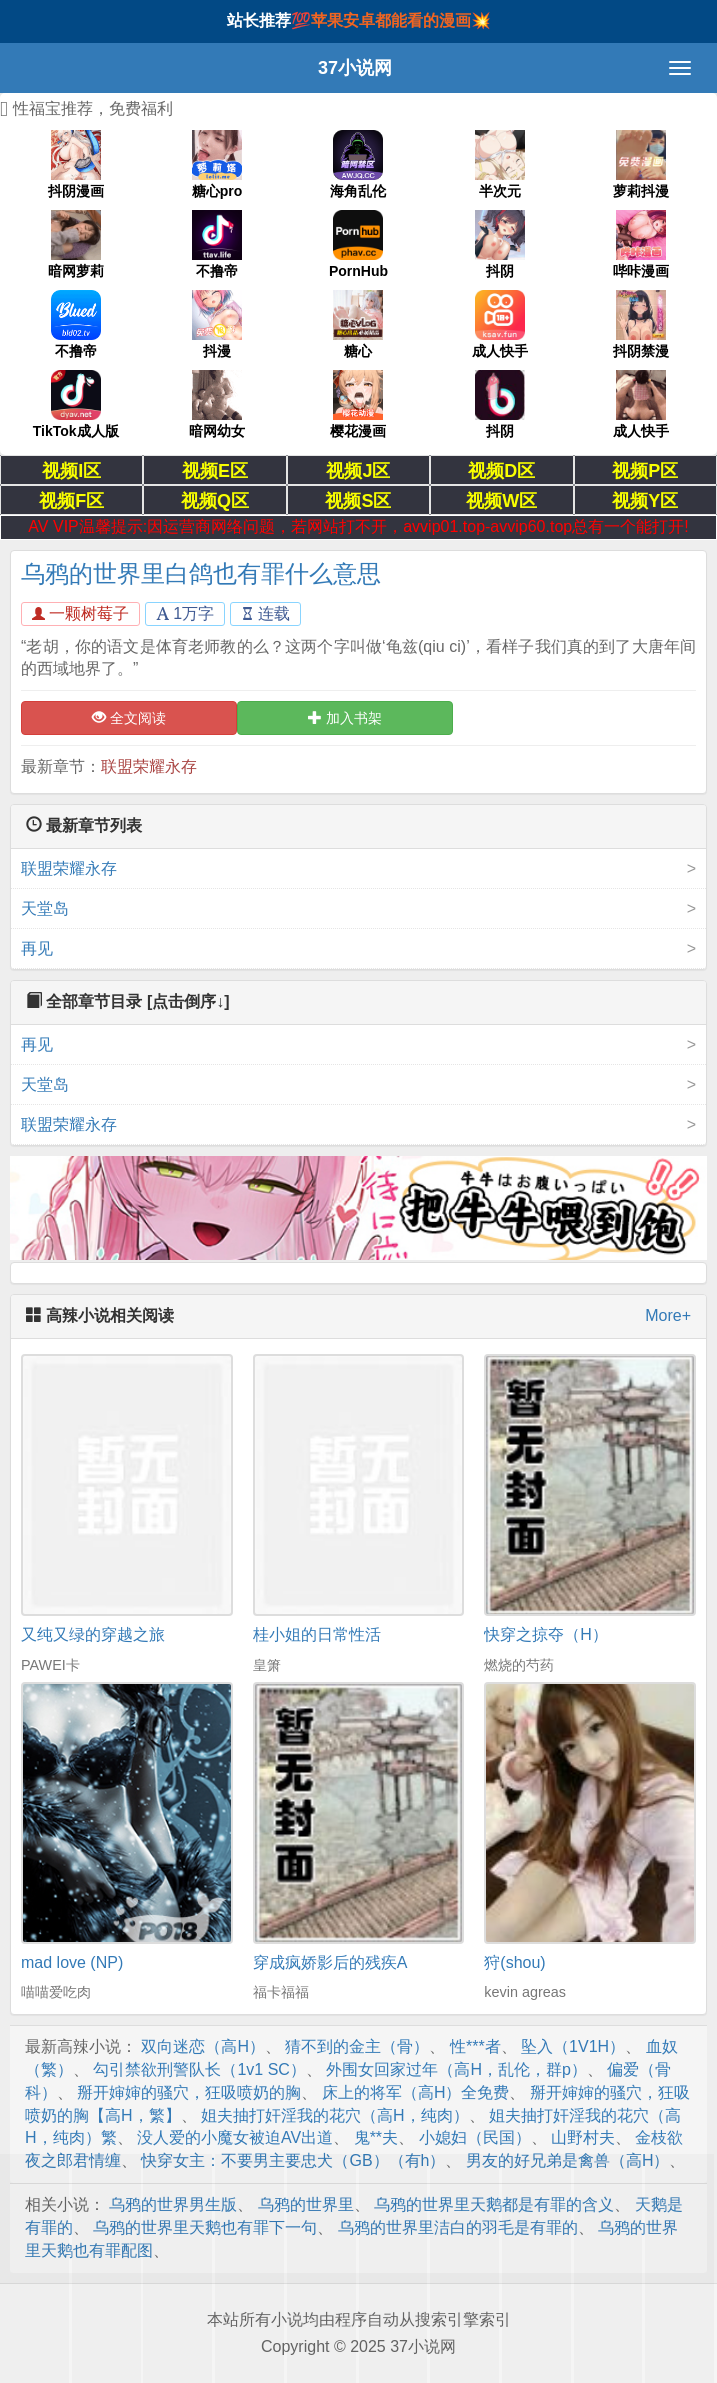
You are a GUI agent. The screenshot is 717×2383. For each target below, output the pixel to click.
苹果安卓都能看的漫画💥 (401, 20)
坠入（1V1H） (573, 2046)
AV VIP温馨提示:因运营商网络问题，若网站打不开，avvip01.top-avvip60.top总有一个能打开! (358, 526)
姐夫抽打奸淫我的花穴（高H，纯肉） (335, 2115)
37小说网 (355, 68)
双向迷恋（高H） (203, 2046)
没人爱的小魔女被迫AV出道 (235, 2137)
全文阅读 (129, 718)
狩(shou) (514, 1962)
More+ (668, 1315)
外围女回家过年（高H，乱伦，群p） (456, 2069)
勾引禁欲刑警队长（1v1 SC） (199, 2069)
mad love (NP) (72, 1962)
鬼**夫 (376, 2137)
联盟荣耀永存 (149, 766)
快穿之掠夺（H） (546, 1634)
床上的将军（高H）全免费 (416, 2092)
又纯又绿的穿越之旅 (93, 1634)
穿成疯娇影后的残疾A (330, 1962)
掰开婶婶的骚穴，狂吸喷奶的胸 (189, 2092)
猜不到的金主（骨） (357, 2046)
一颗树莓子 (80, 613)
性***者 (475, 2046)
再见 (37, 948)
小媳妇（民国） (475, 2137)
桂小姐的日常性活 (317, 1634)
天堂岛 (45, 908)
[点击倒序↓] (188, 1001)
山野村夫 (583, 2137)
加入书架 (345, 718)
